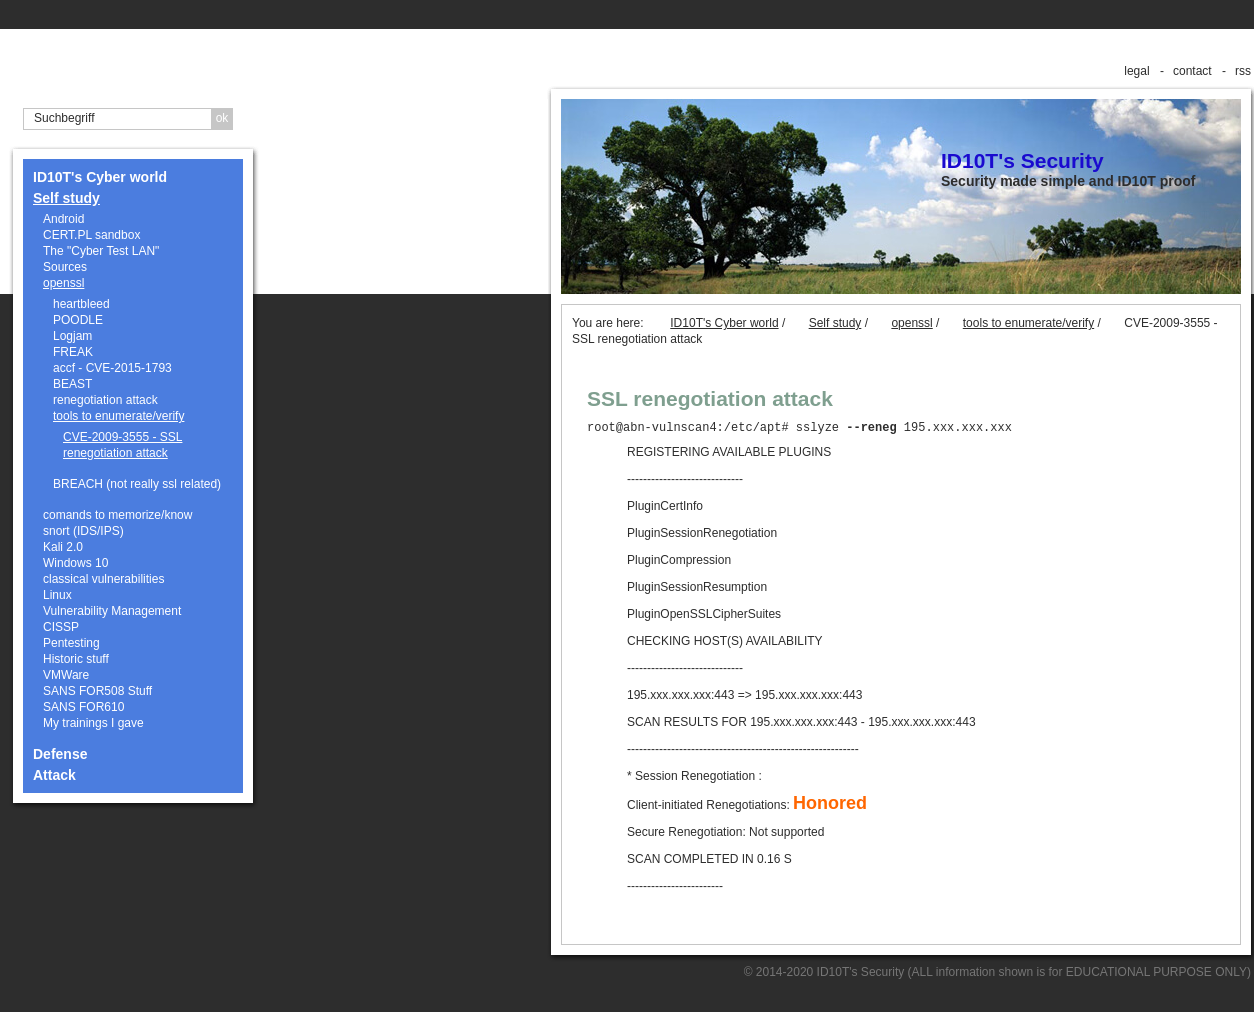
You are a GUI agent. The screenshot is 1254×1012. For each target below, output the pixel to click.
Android (63, 219)
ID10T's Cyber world (100, 177)
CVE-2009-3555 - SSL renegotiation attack (122, 445)
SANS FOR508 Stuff (97, 691)
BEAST (72, 384)
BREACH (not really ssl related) (137, 484)
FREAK (73, 352)
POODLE (78, 320)
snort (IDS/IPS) (83, 531)
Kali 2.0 (63, 547)
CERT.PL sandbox (91, 235)
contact (1192, 71)
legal (1136, 71)
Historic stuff (76, 659)
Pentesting (71, 643)
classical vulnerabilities (103, 579)
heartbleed (81, 304)
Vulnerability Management (112, 611)
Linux (57, 595)
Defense (60, 754)
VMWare (66, 675)
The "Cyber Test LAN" (101, 251)
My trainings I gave (93, 723)
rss (1243, 71)
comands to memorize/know (117, 515)
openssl (63, 283)
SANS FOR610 (83, 707)
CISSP (61, 627)
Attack (54, 775)
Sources (65, 267)
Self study (66, 198)
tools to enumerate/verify (118, 416)
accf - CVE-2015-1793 (112, 368)
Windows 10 (75, 563)
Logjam (72, 336)
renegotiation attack (105, 400)
